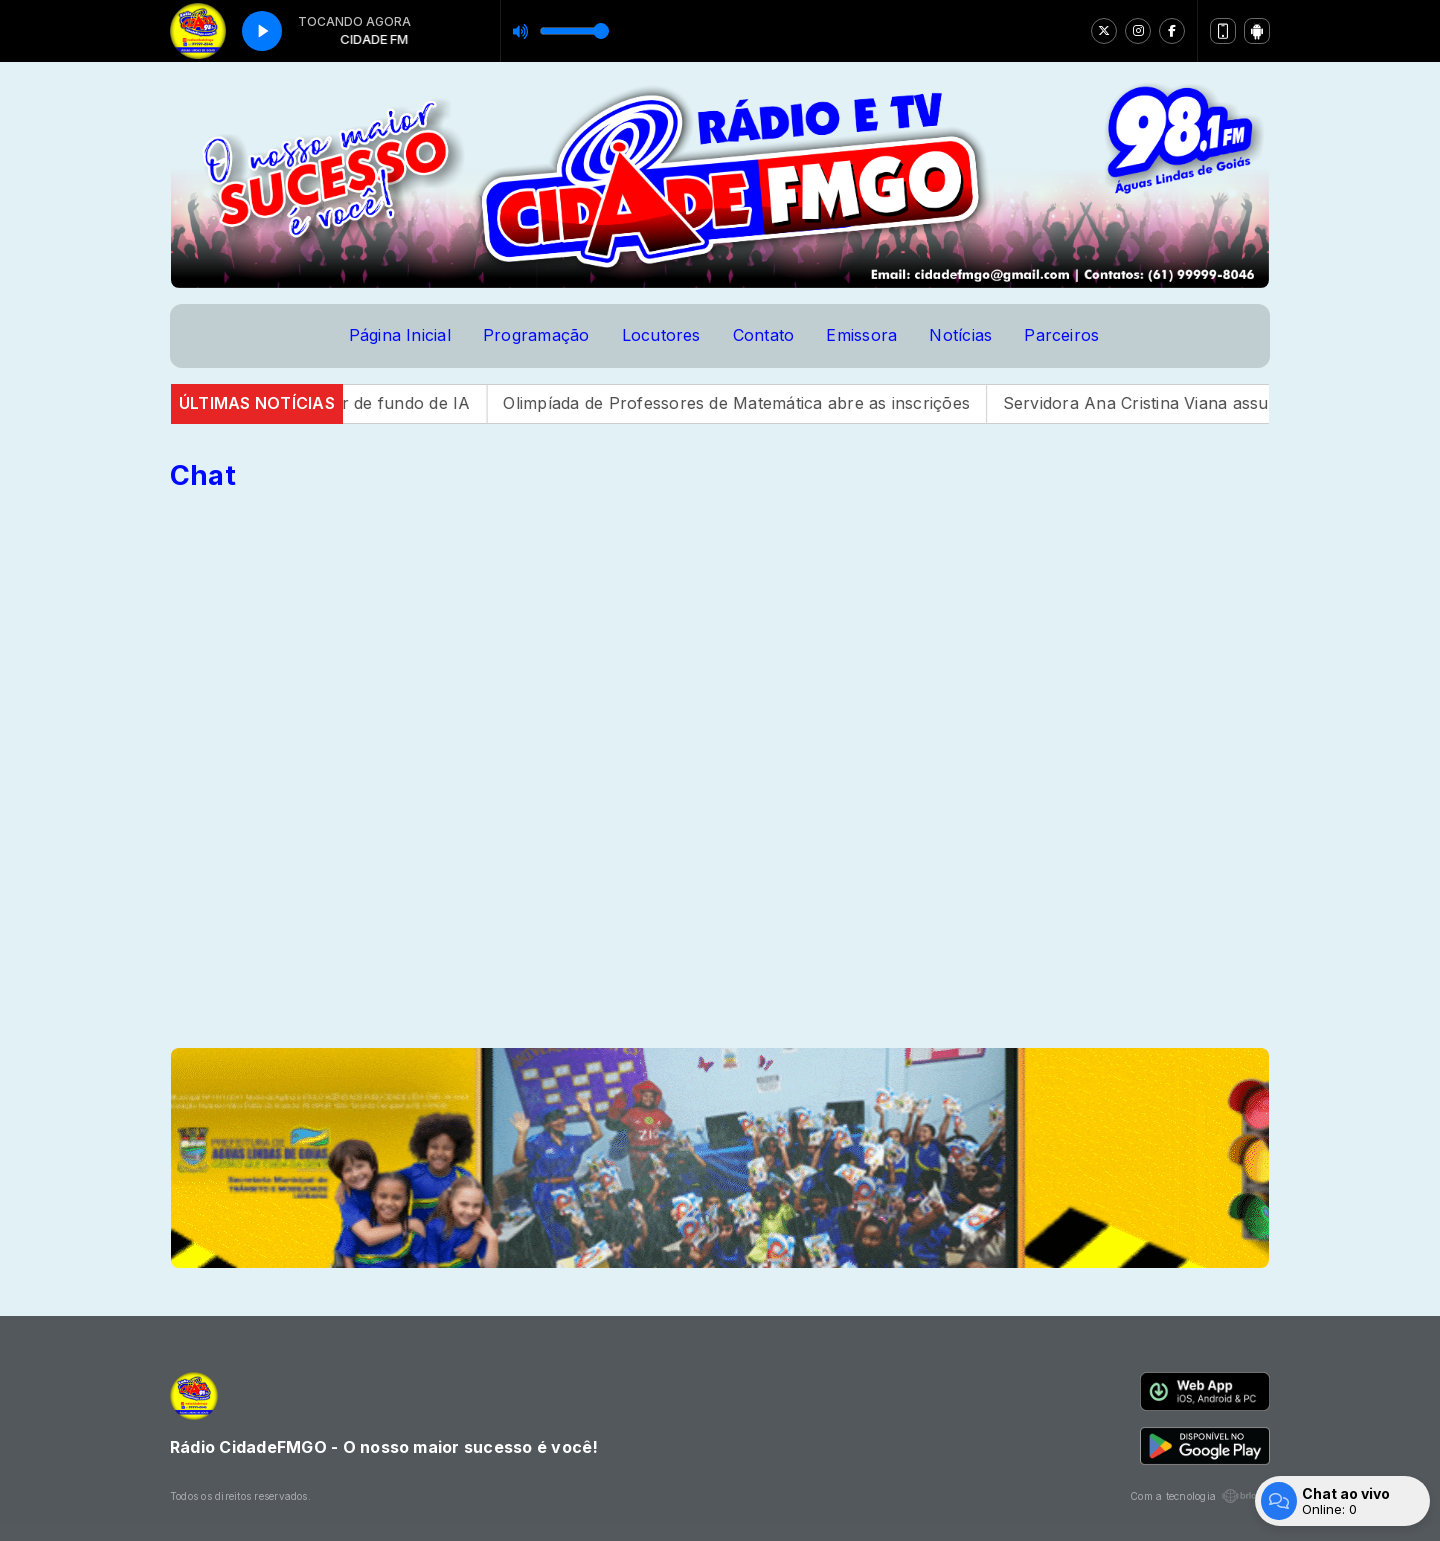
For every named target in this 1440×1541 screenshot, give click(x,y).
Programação (536, 335)
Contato (764, 335)
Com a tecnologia (1200, 1496)
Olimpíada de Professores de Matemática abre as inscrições (762, 403)
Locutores (661, 335)
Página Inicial (400, 335)
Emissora (861, 335)
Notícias (960, 335)
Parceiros (1061, 335)
